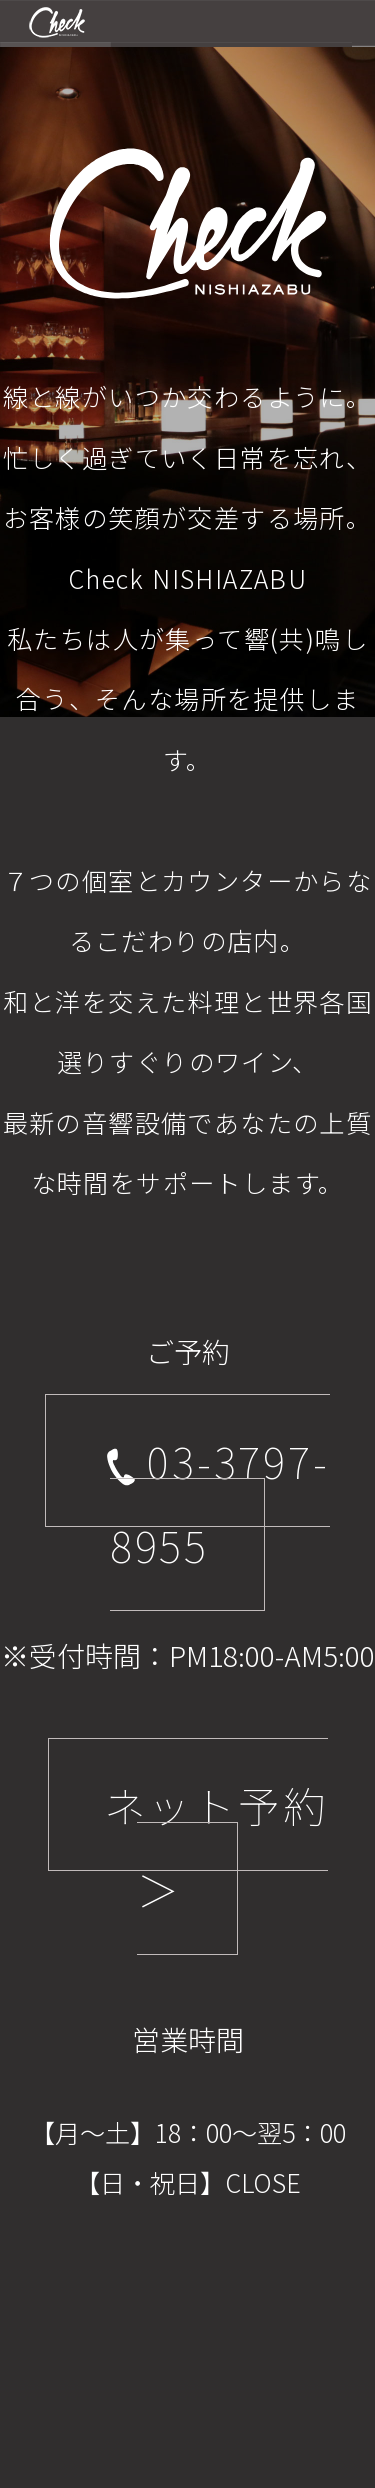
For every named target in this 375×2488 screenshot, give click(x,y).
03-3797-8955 (215, 1502)
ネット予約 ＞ (216, 1846)
